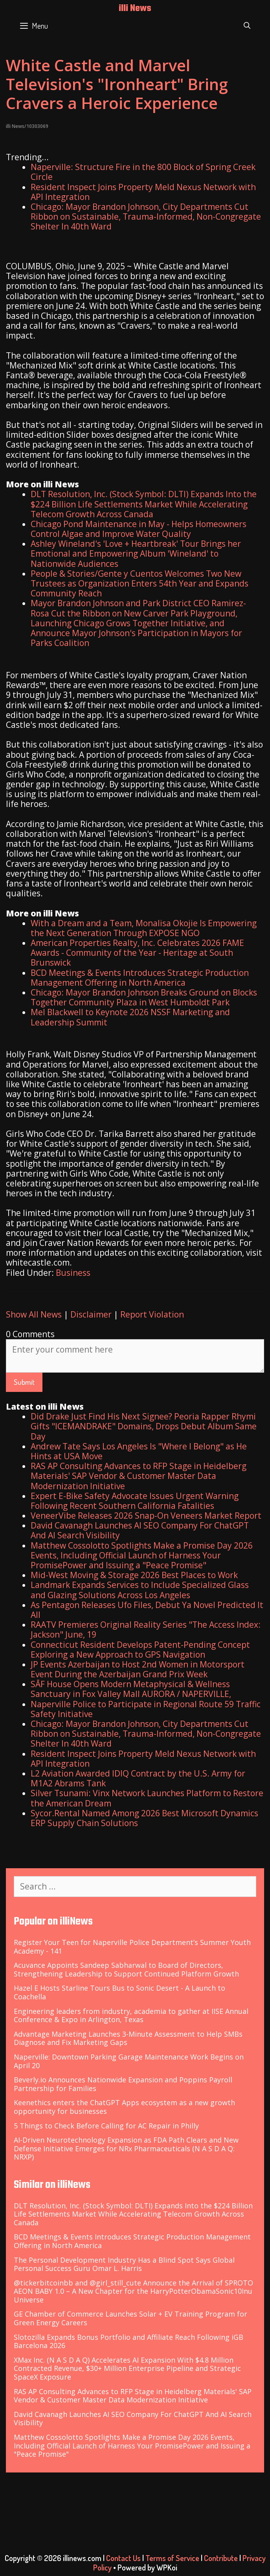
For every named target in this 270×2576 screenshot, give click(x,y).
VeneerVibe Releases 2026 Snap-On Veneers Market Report (146, 1515)
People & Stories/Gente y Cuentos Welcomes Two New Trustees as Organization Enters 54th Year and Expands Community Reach (139, 583)
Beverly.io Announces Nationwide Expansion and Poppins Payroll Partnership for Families (123, 2084)
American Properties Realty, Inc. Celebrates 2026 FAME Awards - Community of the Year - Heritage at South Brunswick (137, 952)
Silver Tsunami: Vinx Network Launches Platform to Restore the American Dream (147, 1798)
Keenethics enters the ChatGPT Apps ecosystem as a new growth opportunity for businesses (124, 2107)
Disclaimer (91, 1314)
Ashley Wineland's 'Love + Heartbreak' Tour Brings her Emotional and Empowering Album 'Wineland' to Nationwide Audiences (136, 553)
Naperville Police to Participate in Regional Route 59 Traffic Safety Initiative (146, 1709)
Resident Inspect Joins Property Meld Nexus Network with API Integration (143, 191)
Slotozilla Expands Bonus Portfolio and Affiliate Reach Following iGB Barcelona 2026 (128, 2341)
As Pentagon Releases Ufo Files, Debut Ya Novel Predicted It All (147, 1609)
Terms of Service (172, 2558)
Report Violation (152, 1314)
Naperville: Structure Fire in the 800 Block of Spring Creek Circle (143, 171)
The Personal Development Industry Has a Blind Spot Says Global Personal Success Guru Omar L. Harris (124, 2264)
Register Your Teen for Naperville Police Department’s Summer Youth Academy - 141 (132, 1947)
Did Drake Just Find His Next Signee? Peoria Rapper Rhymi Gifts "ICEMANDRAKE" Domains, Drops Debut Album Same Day (144, 1426)
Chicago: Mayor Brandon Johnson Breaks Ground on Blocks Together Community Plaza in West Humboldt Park (144, 997)
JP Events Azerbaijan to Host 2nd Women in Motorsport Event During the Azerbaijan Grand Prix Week (137, 1669)
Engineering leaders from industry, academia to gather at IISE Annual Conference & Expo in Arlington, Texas (131, 2015)
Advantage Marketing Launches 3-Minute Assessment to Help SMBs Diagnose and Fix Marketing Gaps (128, 2038)
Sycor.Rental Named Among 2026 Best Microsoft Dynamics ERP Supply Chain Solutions (144, 1818)
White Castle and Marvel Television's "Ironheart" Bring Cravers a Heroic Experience (117, 84)
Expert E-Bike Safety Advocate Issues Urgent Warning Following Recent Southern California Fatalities (135, 1500)
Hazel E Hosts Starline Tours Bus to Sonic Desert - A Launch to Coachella (119, 1992)
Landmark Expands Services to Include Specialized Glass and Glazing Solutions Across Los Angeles (140, 1589)
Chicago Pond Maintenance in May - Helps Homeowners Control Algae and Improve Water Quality (138, 528)
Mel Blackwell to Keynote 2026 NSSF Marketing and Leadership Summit (130, 1017)
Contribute (221, 2558)
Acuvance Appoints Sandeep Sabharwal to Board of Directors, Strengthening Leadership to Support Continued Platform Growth (126, 1969)
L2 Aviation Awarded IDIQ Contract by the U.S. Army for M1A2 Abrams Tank (138, 1778)
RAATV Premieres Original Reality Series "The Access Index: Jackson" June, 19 (146, 1629)
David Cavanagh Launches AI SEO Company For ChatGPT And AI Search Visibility (140, 1530)
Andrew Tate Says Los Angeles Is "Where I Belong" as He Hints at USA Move (139, 1451)
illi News (135, 9)
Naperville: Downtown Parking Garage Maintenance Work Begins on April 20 (129, 2061)
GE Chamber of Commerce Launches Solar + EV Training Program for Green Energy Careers (130, 2318)
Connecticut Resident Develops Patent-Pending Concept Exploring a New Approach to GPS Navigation (140, 1649)
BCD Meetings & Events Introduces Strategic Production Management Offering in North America (140, 977)
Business (73, 1272)
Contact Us (123, 2558)
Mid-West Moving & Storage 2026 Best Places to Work (134, 1574)
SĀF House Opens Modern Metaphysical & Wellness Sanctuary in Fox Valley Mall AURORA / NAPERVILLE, (131, 1688)
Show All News (34, 1314)
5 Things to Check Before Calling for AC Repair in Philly (106, 2125)
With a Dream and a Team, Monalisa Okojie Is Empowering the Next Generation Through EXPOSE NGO (144, 928)
